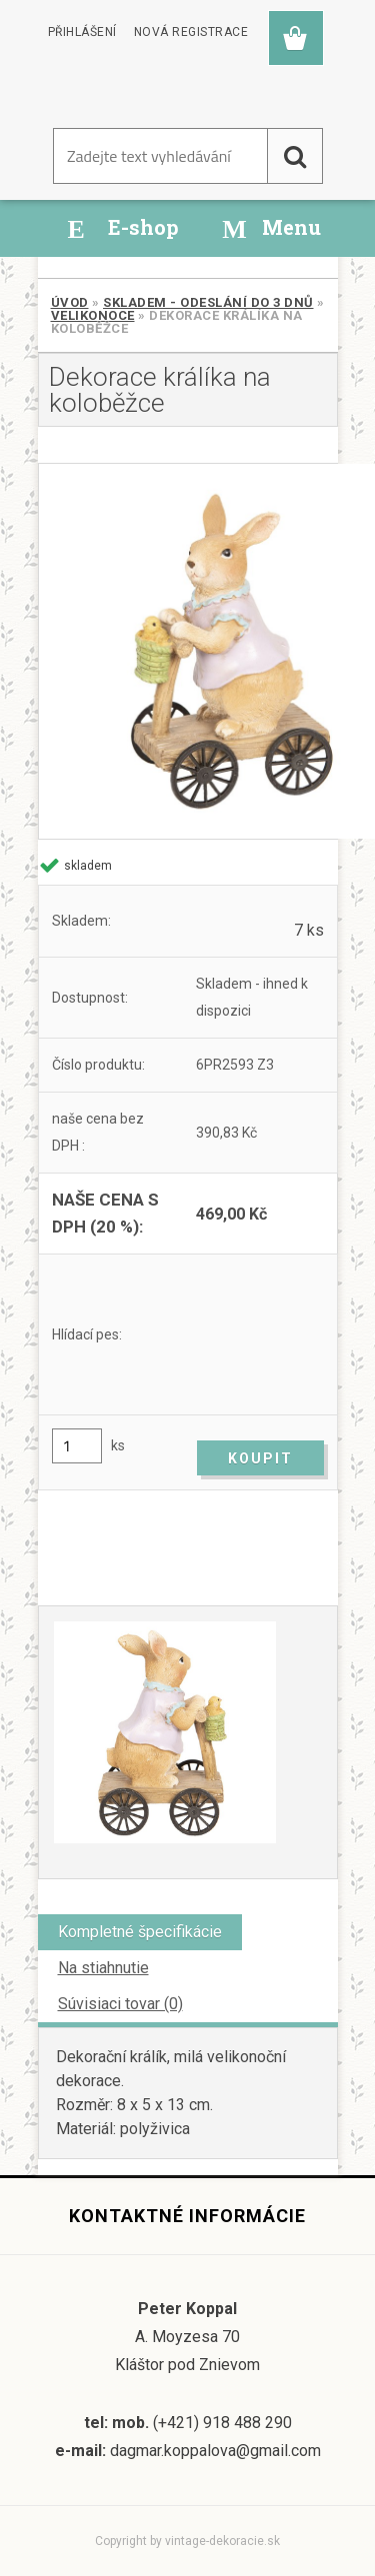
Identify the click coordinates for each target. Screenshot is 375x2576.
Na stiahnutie (103, 1967)
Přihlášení (82, 32)
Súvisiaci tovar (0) (120, 2003)
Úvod (70, 302)
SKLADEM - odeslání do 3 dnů (208, 302)
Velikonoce (93, 315)
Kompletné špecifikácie (140, 1931)
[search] (295, 156)
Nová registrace (191, 32)
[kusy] (77, 1445)
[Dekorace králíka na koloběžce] (188, 651)
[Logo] (132, 89)
